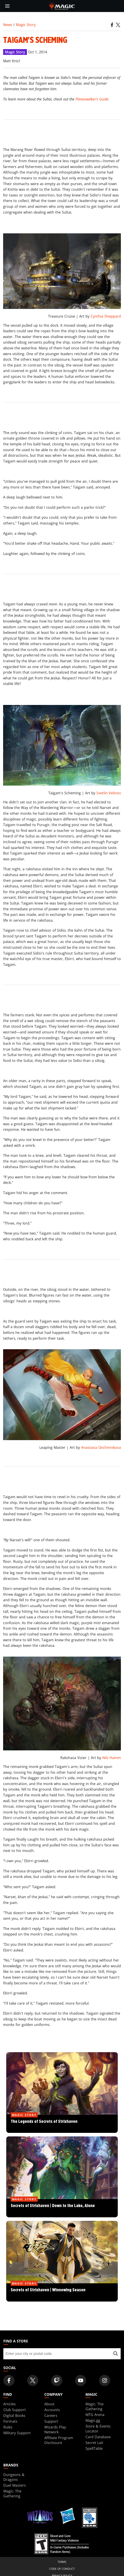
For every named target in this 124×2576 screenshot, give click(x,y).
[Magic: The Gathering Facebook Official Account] (8, 2380)
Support (51, 2421)
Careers (50, 2415)
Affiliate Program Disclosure (58, 2440)
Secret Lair (94, 2442)
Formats (10, 2421)
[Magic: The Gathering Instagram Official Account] (104, 2380)
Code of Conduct (62, 2569)
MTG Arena (94, 2414)
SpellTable (94, 2448)
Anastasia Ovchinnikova (101, 1447)
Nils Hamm (111, 1757)
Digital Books (14, 2415)
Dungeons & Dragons (13, 2477)
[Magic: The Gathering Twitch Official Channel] (56, 2380)
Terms (62, 2562)
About (49, 2404)
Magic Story (26, 24)
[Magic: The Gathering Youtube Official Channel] (80, 2380)
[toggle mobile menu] (7, 6)
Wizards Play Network (55, 2429)
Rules (7, 2427)
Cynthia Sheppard (106, 316)
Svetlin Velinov (108, 793)
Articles (9, 2404)
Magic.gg (92, 2420)
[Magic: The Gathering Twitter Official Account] (32, 2380)
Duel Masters (14, 2485)
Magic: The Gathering (94, 2406)
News (7, 24)
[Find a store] (115, 2353)
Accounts (52, 2409)
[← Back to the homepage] (62, 5)
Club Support (14, 2409)
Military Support (17, 2432)
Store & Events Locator (98, 2429)
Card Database (98, 2436)
